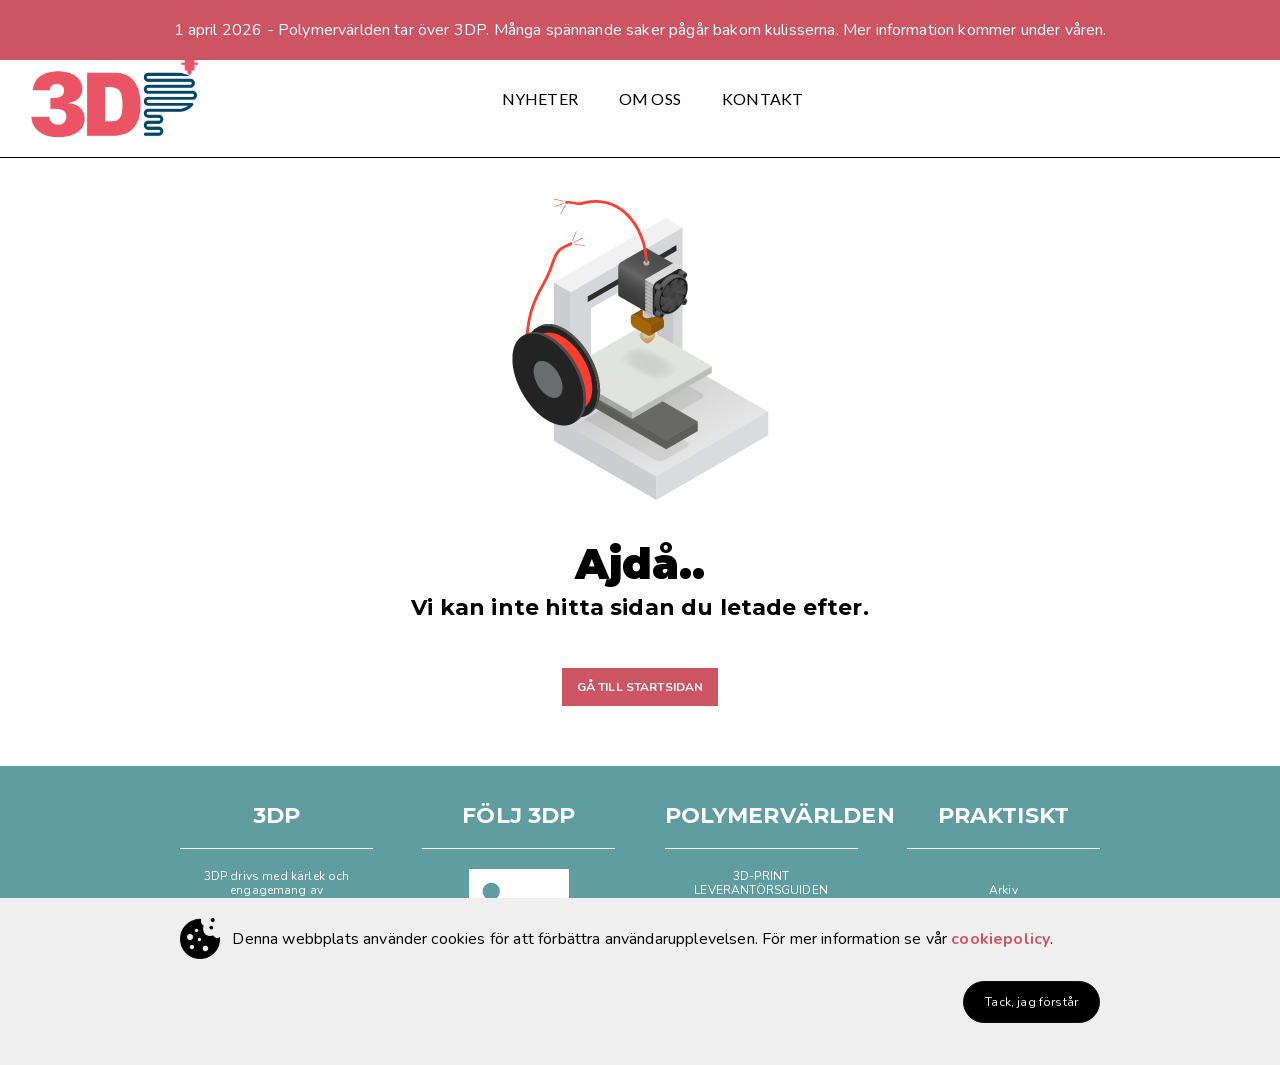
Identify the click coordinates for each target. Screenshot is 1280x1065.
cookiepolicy (1000, 939)
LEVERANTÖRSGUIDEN (761, 890)
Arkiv (1003, 890)
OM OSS (650, 98)
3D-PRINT (761, 876)
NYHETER (540, 98)
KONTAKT (762, 98)
